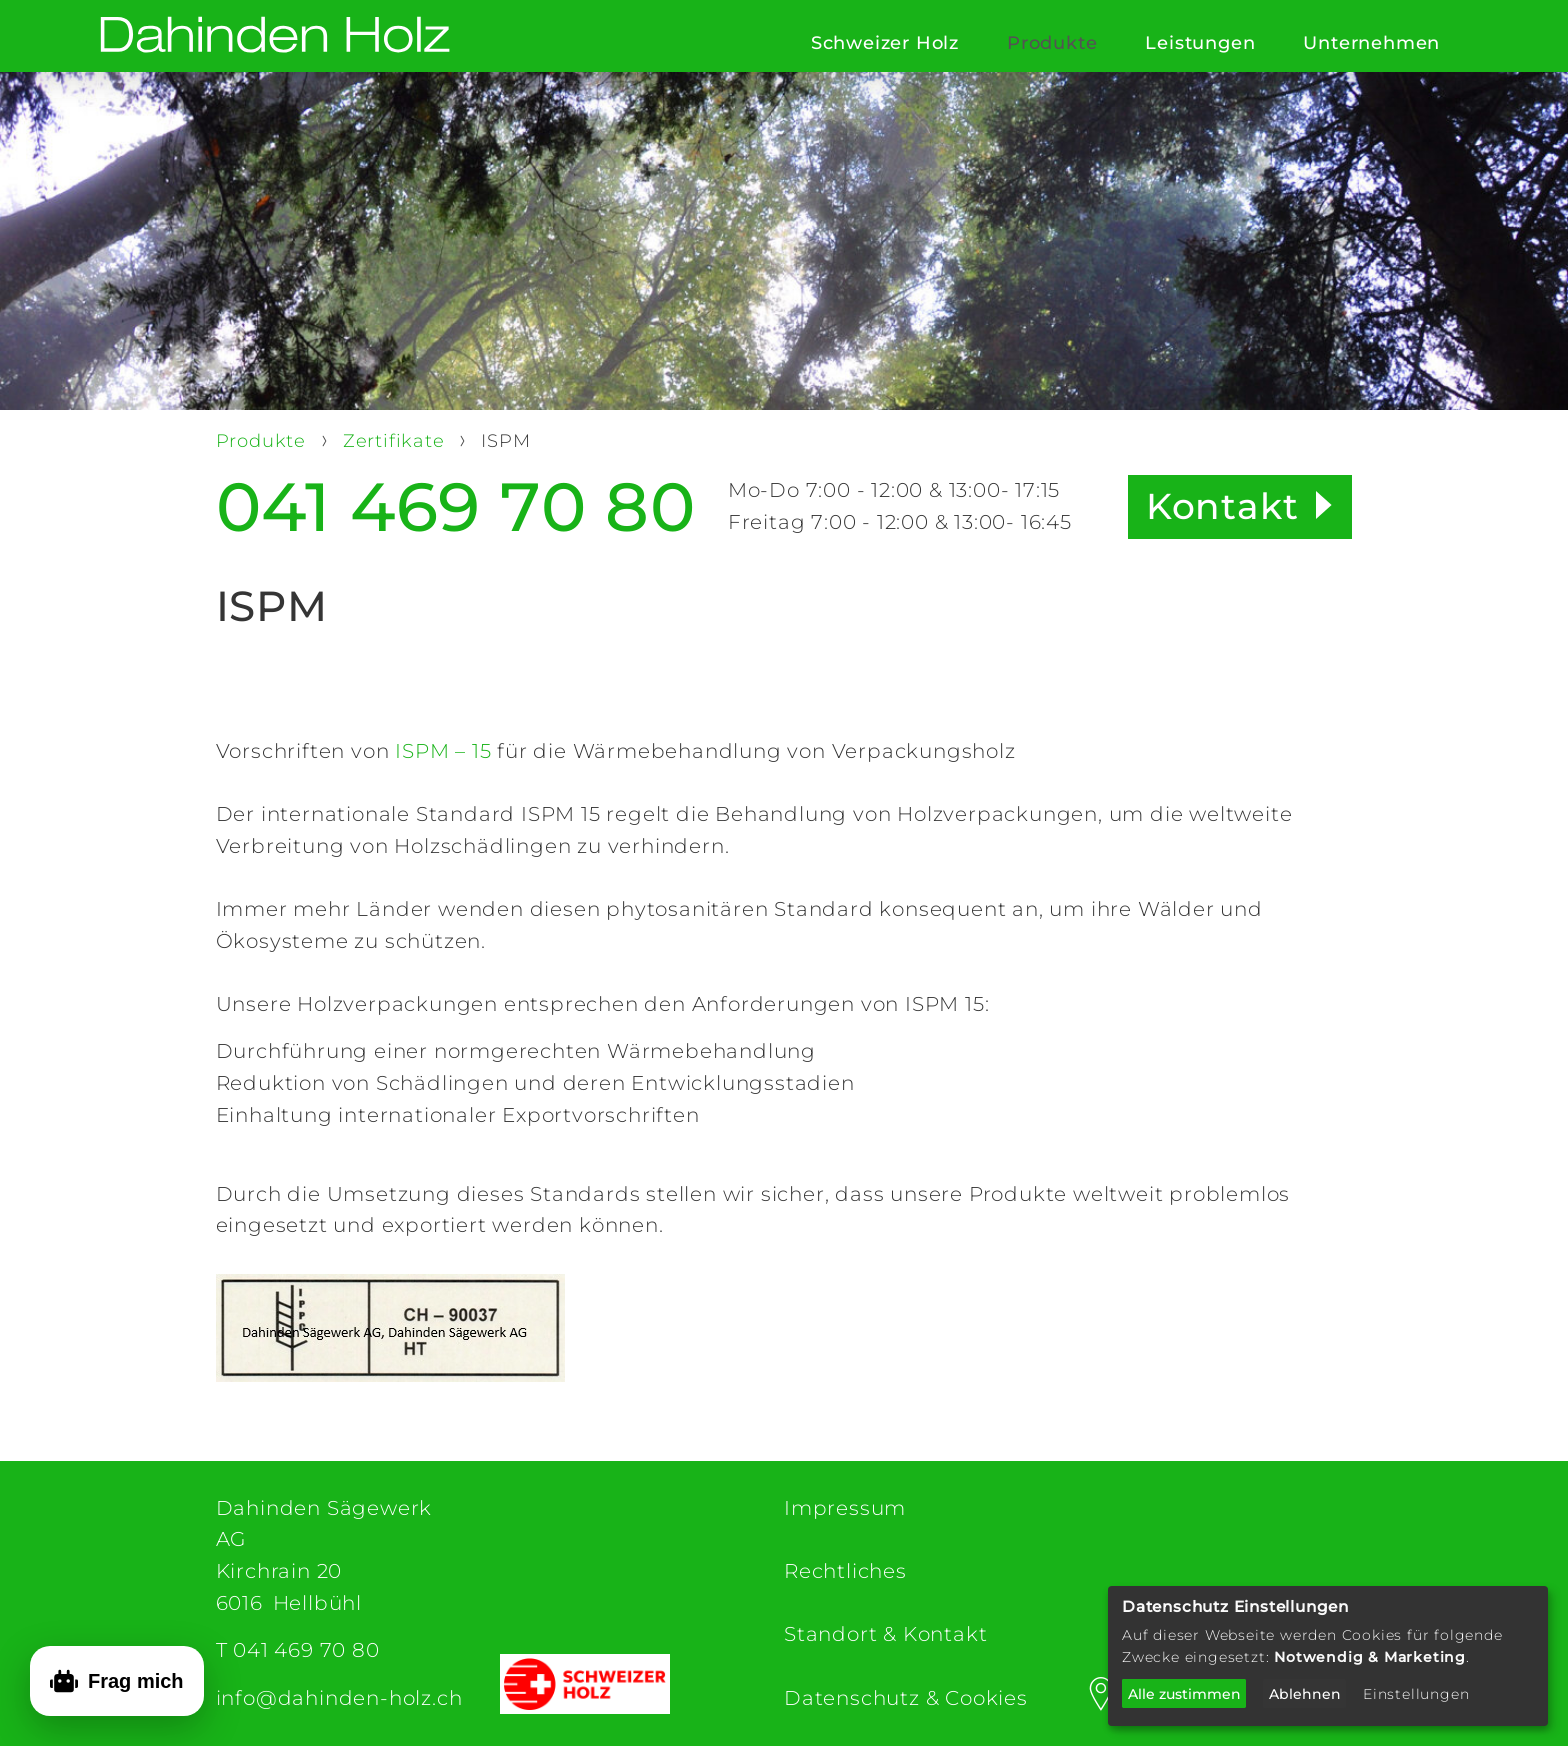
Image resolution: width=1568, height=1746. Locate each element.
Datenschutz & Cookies (906, 1698)
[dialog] (1328, 1656)
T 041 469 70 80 (298, 1650)
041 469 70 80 (456, 507)
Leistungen (1200, 43)
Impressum (845, 1508)
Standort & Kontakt (885, 1634)
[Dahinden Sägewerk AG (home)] (275, 36)
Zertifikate (397, 441)
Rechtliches (845, 1571)
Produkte (1052, 43)
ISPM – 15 (443, 751)
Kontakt (1222, 506)
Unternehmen (1371, 43)
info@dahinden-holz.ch (339, 1698)
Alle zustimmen (1184, 1694)
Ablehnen (1305, 1694)
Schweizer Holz (885, 43)
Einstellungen (1416, 1694)
